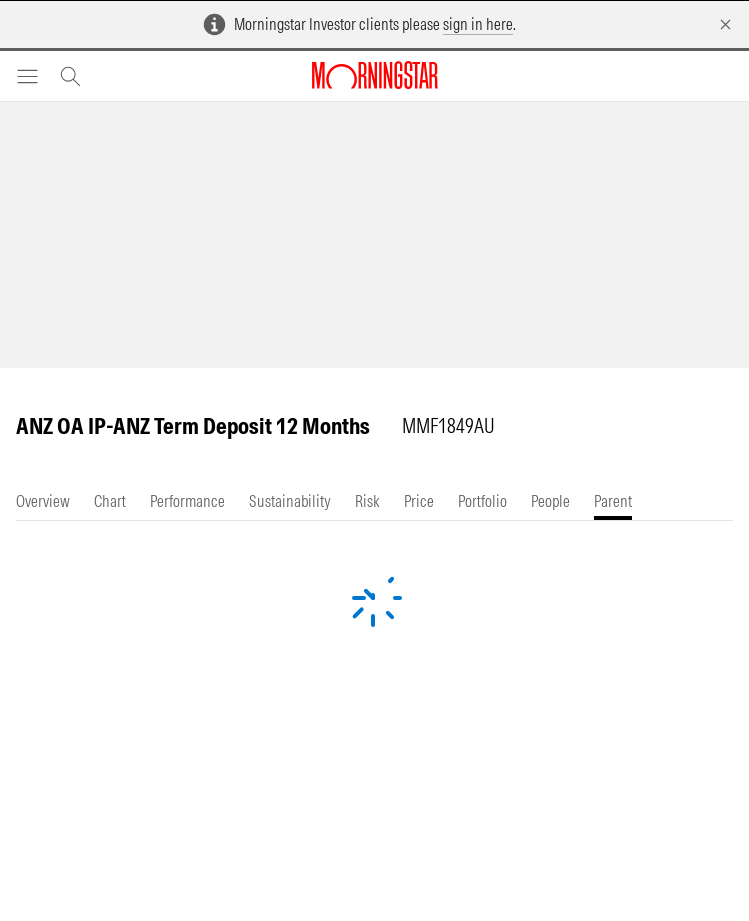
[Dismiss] (725, 24)
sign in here (478, 24)
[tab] (43, 501)
